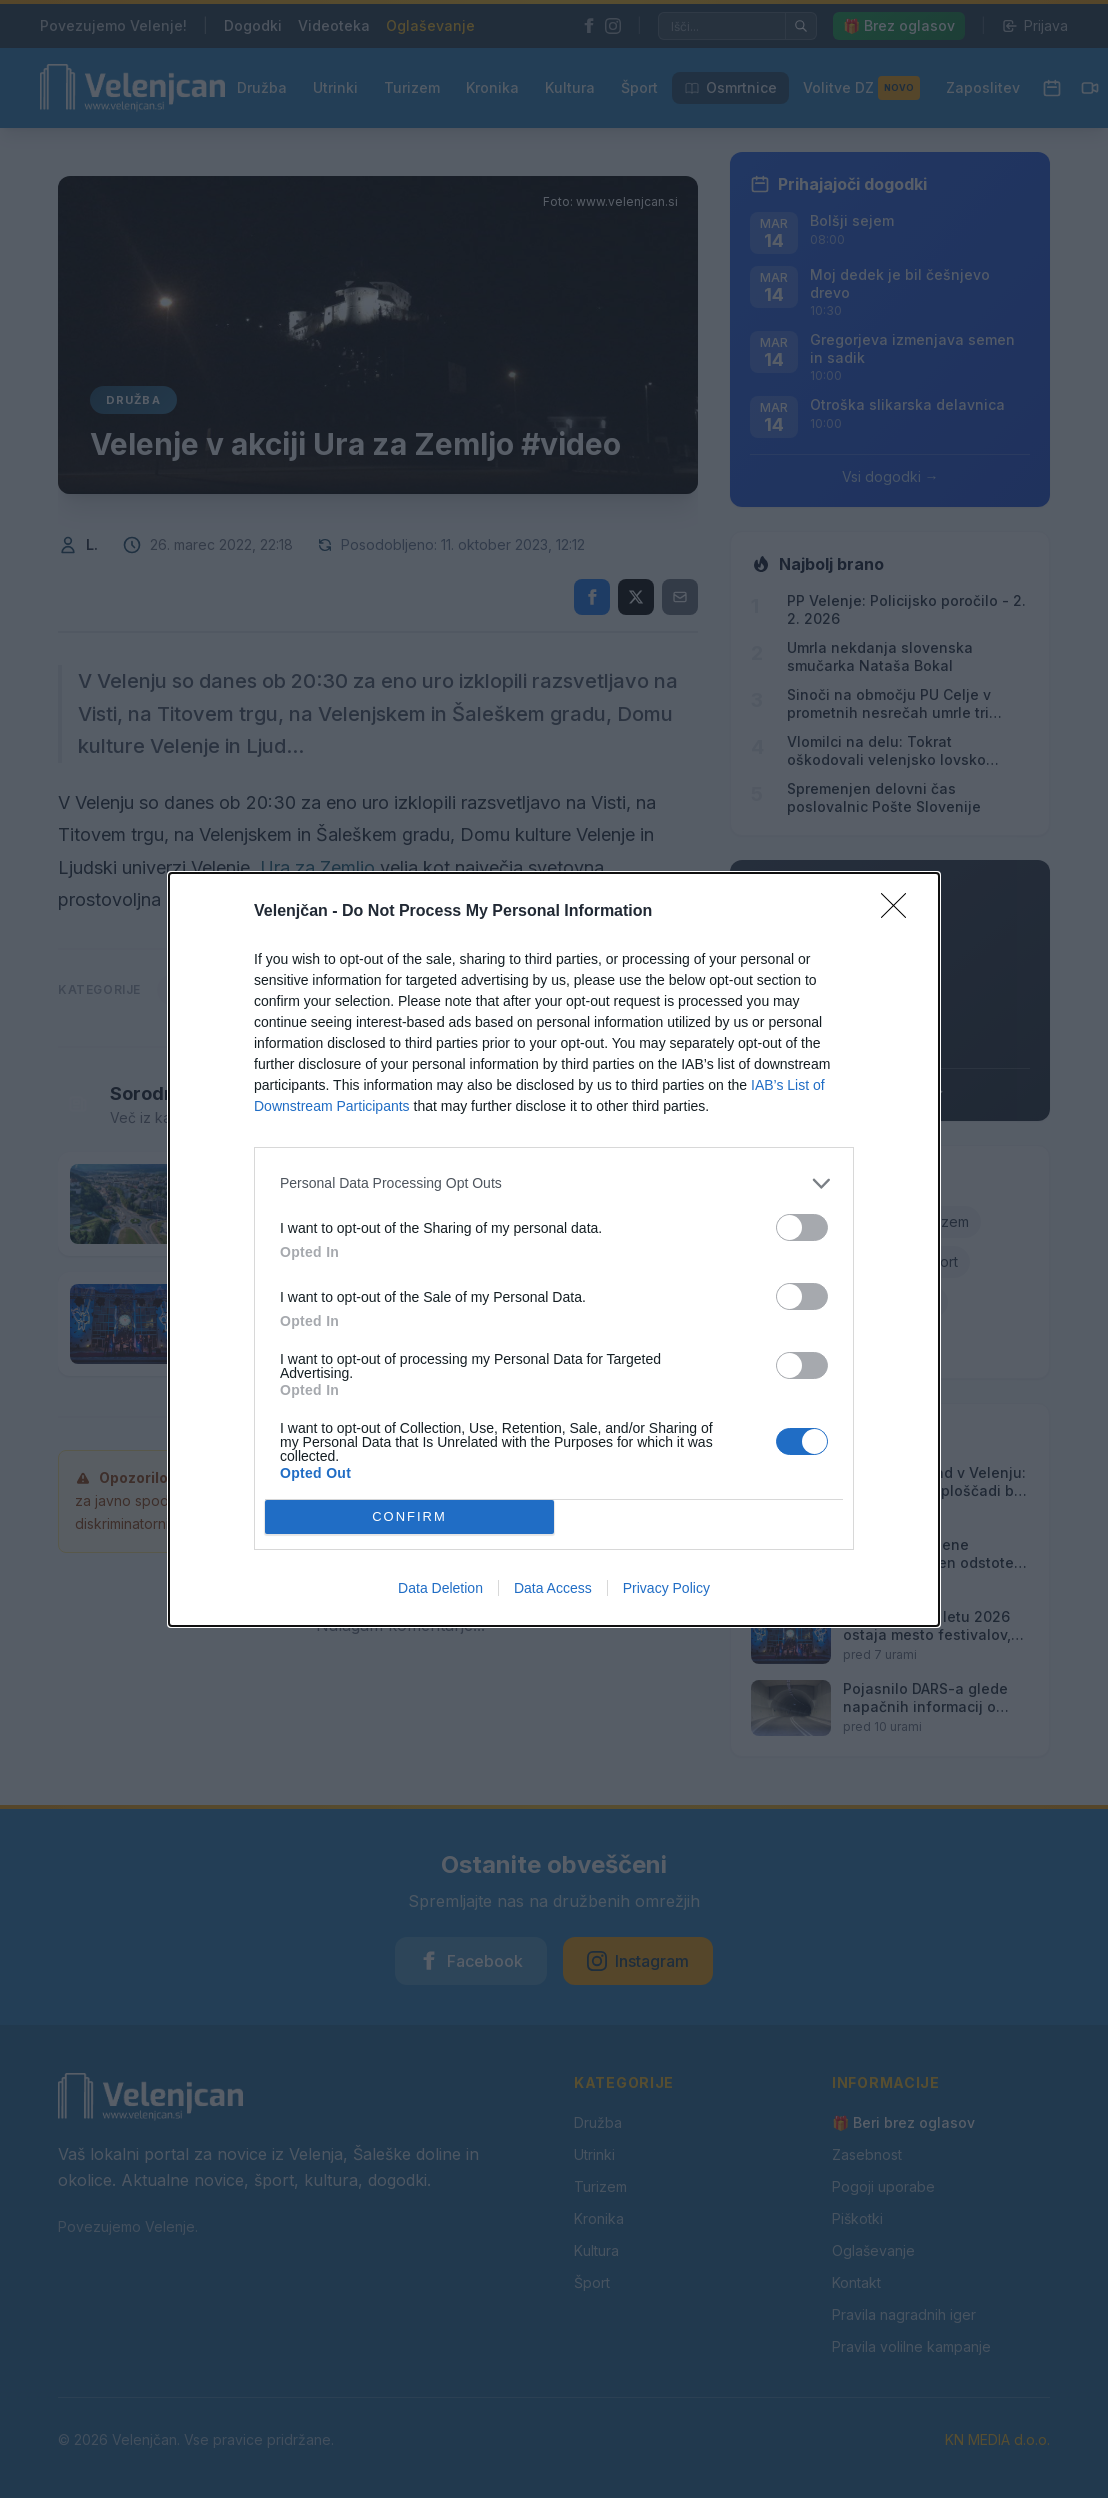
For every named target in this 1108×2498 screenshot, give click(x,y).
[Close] (900, 912)
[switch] (802, 1227)
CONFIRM (409, 1516)
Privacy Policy (666, 1588)
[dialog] (554, 1249)
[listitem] (554, 1183)
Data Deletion (440, 1588)
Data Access (553, 1588)
